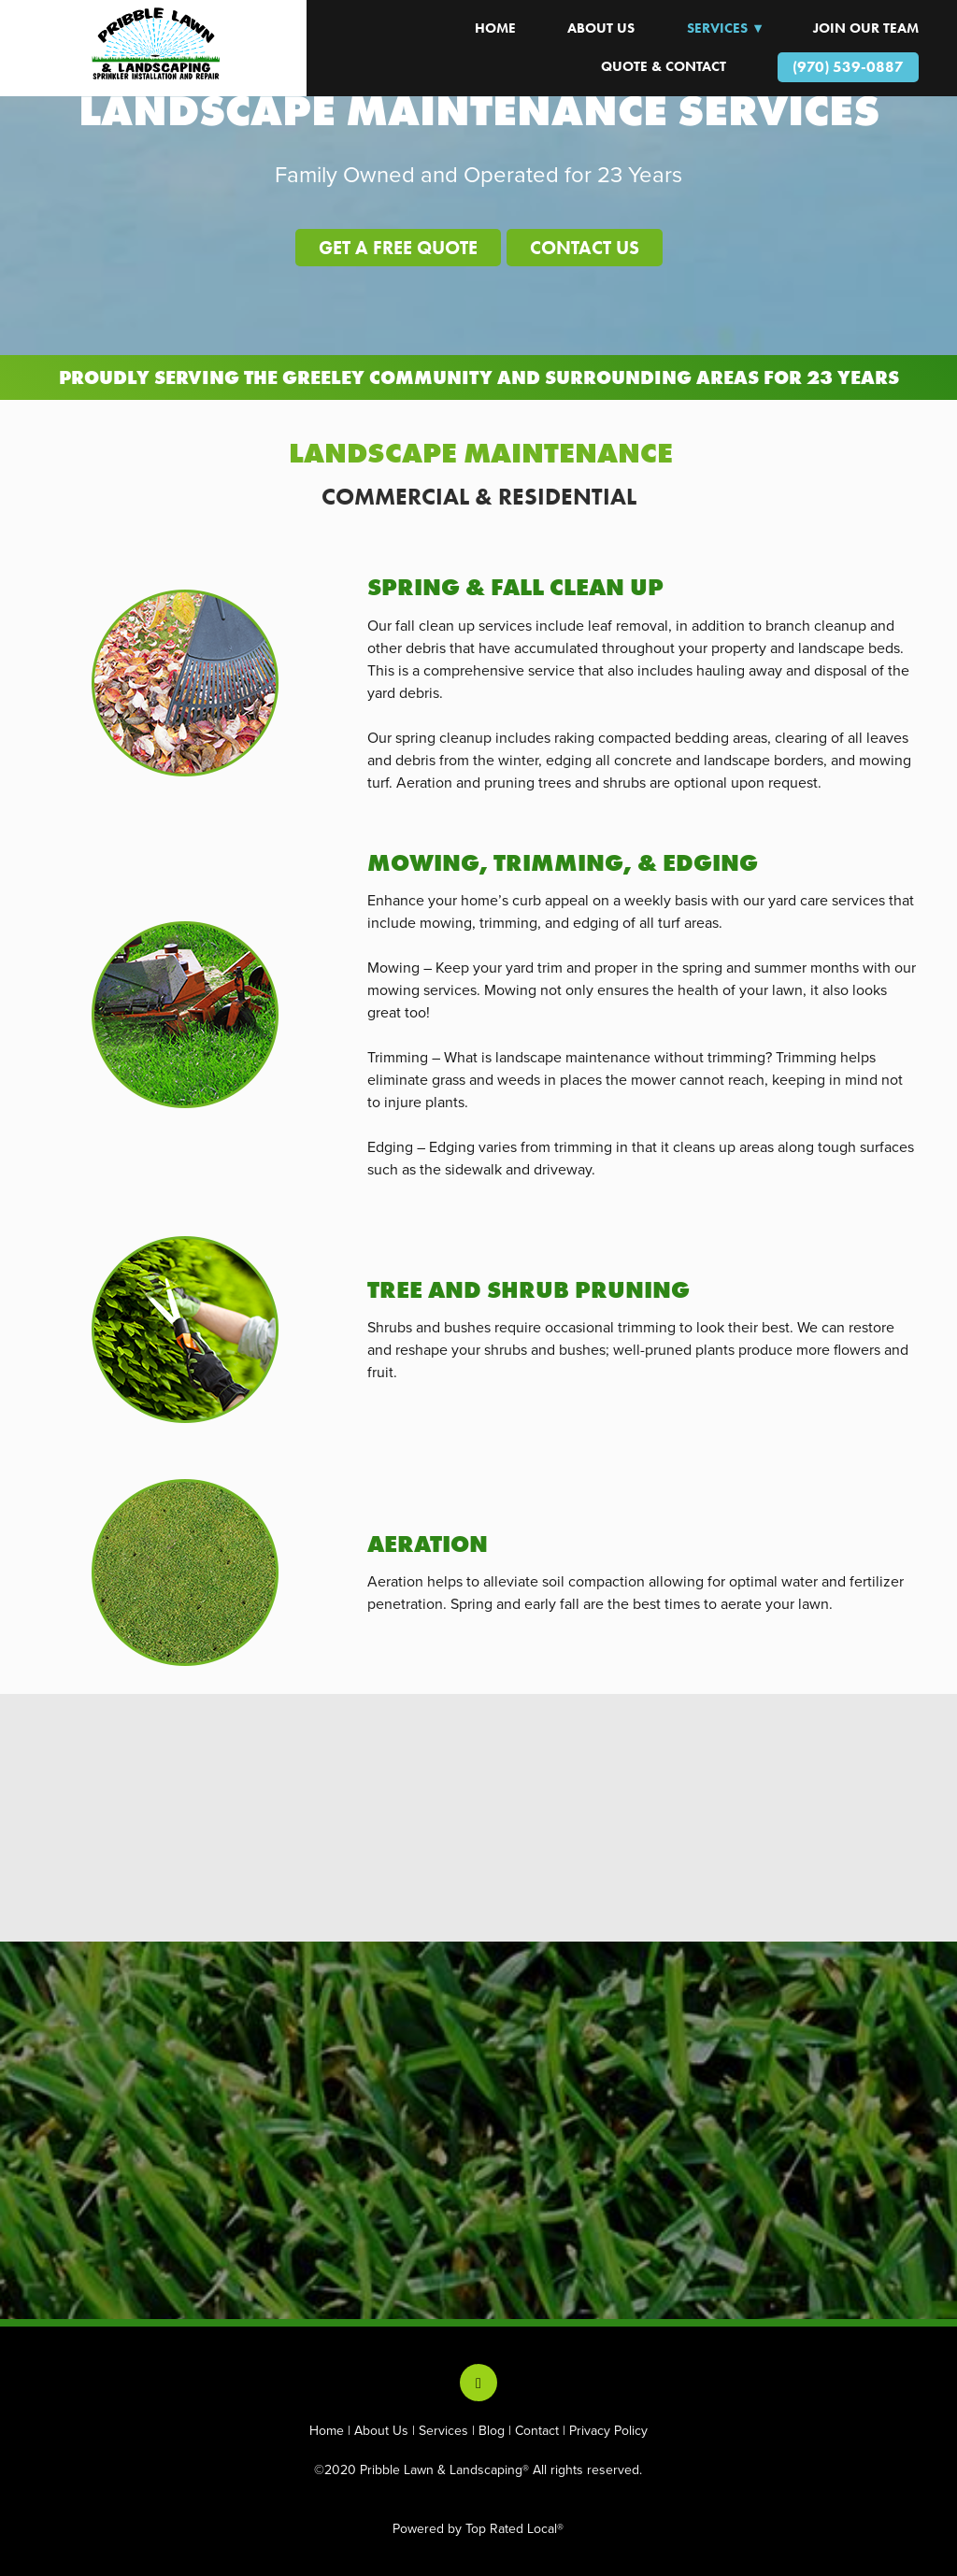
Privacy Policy (608, 2430)
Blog (491, 2430)
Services (443, 2430)
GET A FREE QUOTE (398, 247)
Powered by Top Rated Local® (478, 2528)
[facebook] (478, 2382)
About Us (601, 28)
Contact (537, 2430)
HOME (495, 28)
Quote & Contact (663, 66)
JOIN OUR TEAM (866, 28)
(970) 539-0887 (848, 67)
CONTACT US (584, 247)
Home (326, 2430)
